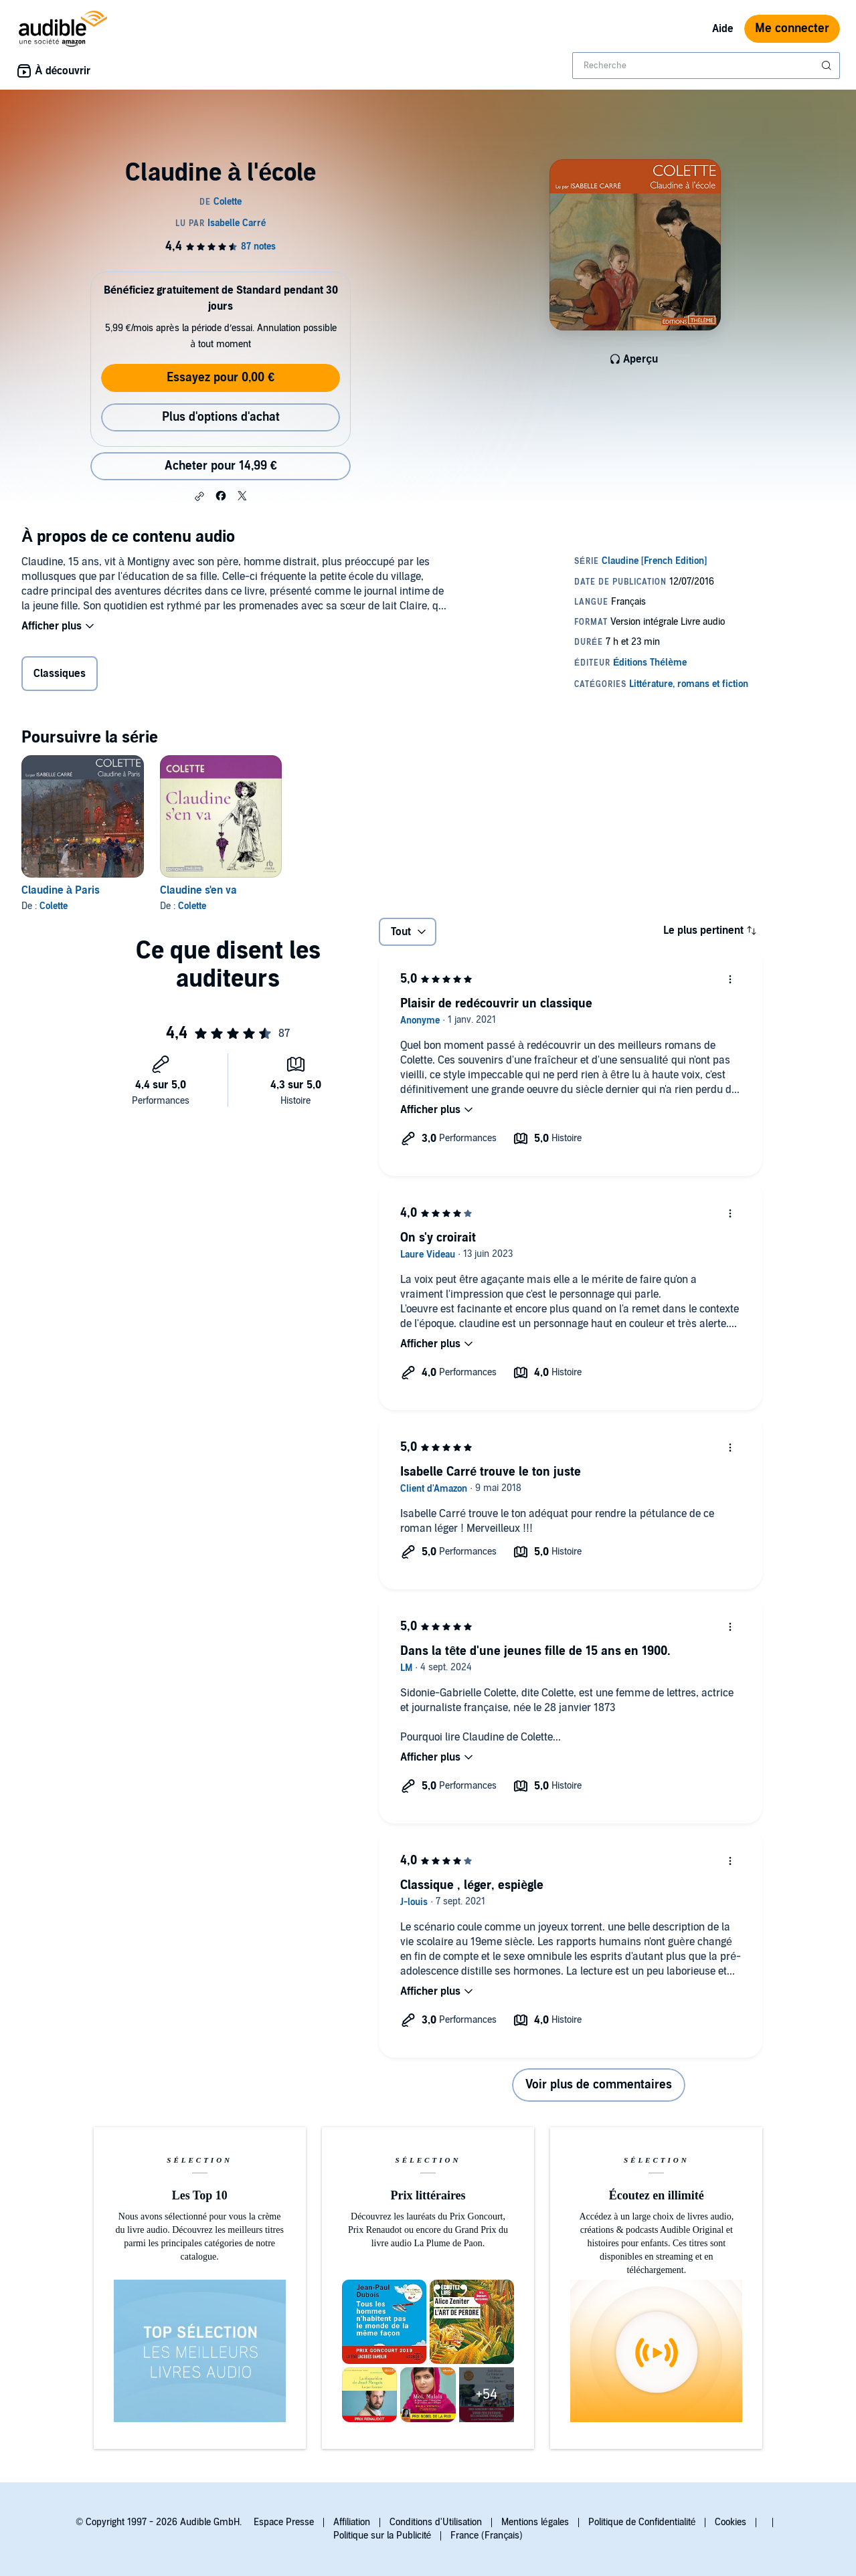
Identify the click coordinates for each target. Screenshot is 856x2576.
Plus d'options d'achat (221, 417)
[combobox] (706, 65)
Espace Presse (284, 2522)
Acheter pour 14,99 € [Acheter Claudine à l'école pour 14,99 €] (221, 466)
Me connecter (792, 28)
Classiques (59, 673)
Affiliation (351, 2522)
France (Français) (486, 2535)
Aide (723, 28)
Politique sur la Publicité (382, 2535)
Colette (53, 906)
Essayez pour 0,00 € (220, 378)
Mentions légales (535, 2522)
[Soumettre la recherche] (828, 65)
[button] (199, 496)
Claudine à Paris (60, 890)
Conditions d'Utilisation (436, 2522)
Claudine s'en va (198, 890)
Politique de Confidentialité (642, 2522)
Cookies (730, 2522)
